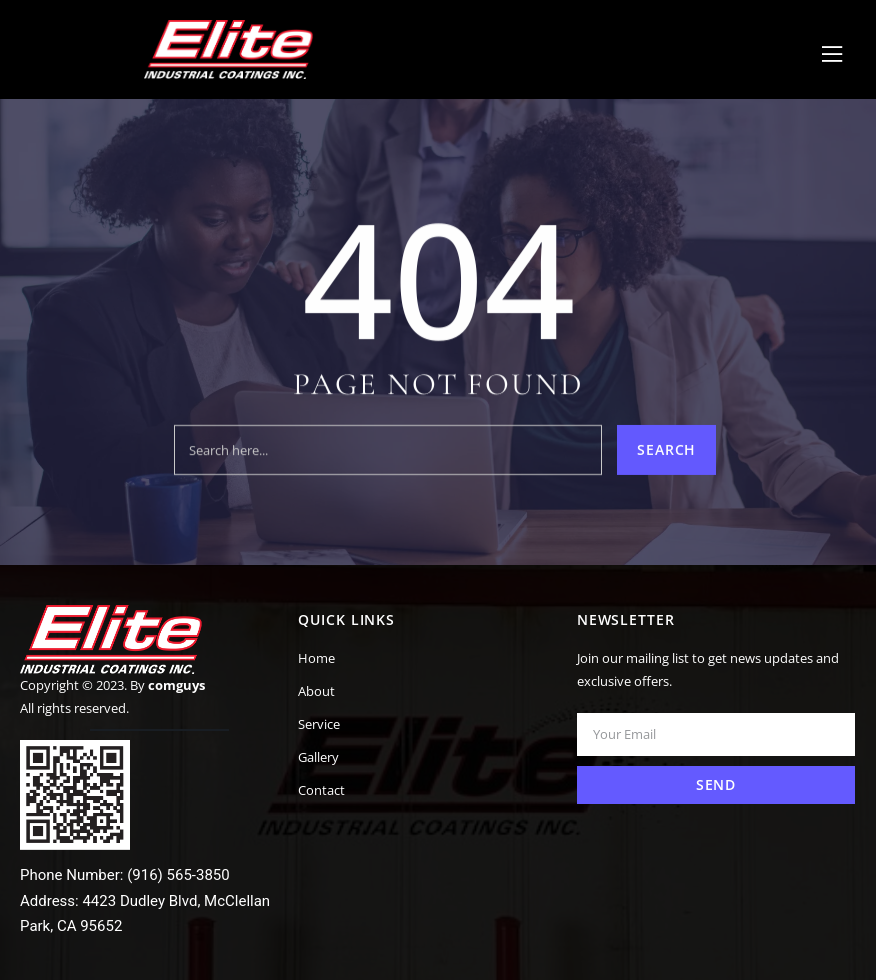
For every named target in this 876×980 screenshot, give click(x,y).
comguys (176, 685)
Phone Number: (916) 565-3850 (125, 875)
